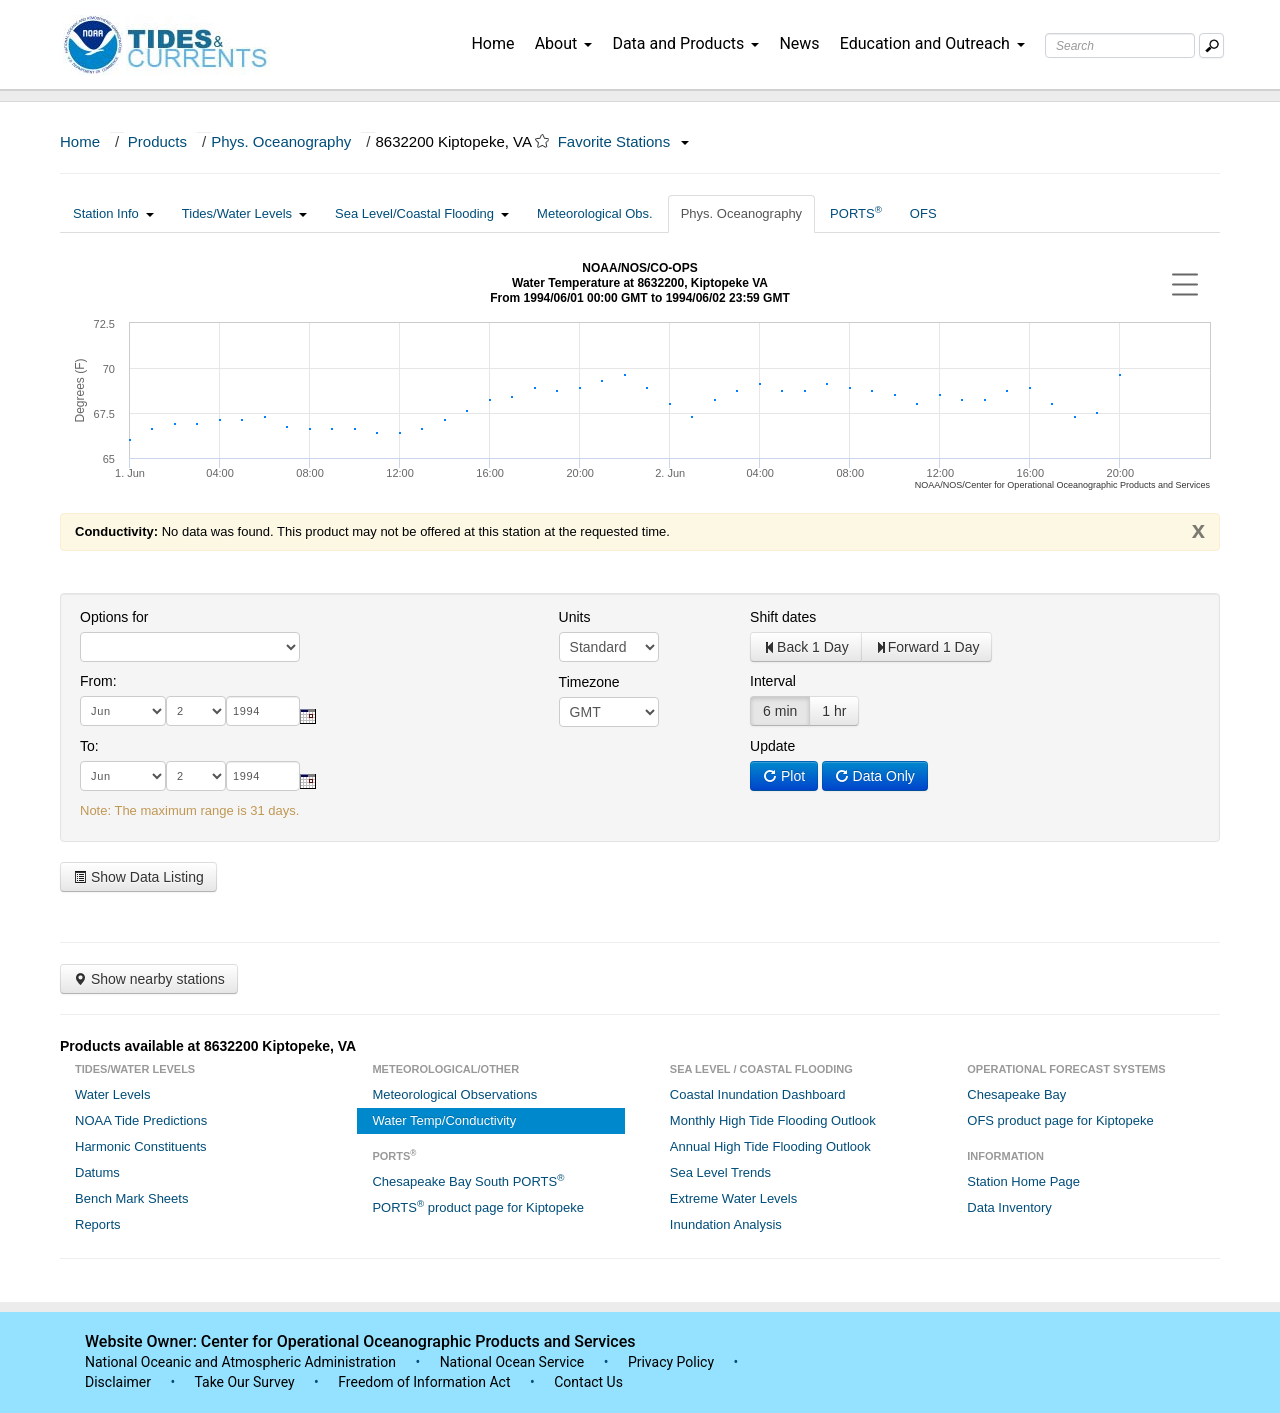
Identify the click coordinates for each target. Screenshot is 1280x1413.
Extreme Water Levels (733, 1198)
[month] (123, 711)
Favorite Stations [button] (624, 141)
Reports (98, 1224)
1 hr (834, 711)
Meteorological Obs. (595, 213)
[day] (196, 711)
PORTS (856, 212)
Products (157, 141)
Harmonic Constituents (141, 1146)
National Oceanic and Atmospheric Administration (240, 1362)
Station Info (113, 213)
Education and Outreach (932, 43)
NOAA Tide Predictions (141, 1120)
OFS (923, 213)
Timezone (589, 682)
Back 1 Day (806, 647)
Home (492, 43)
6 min (780, 711)
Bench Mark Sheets (131, 1198)
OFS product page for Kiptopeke (1060, 1120)
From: (98, 681)
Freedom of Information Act (424, 1382)
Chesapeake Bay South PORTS (468, 1180)
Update (772, 746)
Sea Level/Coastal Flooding (422, 213)
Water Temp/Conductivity (444, 1120)
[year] (263, 711)
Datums (97, 1172)
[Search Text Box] (1120, 45)
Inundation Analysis (726, 1224)
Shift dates (783, 617)
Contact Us (588, 1382)
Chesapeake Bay (1016, 1094)
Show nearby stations (149, 979)
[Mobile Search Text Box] (1211, 45)
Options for (114, 617)
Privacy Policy (671, 1362)
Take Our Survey (246, 1382)
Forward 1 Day (927, 647)
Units (575, 617)
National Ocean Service (512, 1362)
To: (89, 746)
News (799, 43)
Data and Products (685, 43)
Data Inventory (1009, 1207)
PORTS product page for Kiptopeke (477, 1206)
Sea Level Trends (720, 1172)
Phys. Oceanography (281, 141)
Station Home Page (1023, 1181)
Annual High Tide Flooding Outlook (770, 1146)
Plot (784, 776)
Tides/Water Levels (244, 213)
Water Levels (112, 1094)
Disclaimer (118, 1382)
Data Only (875, 776)
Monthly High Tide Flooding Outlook (773, 1120)
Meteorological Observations (454, 1094)
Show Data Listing (138, 877)
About (564, 43)
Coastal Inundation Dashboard (758, 1094)
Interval (773, 681)
